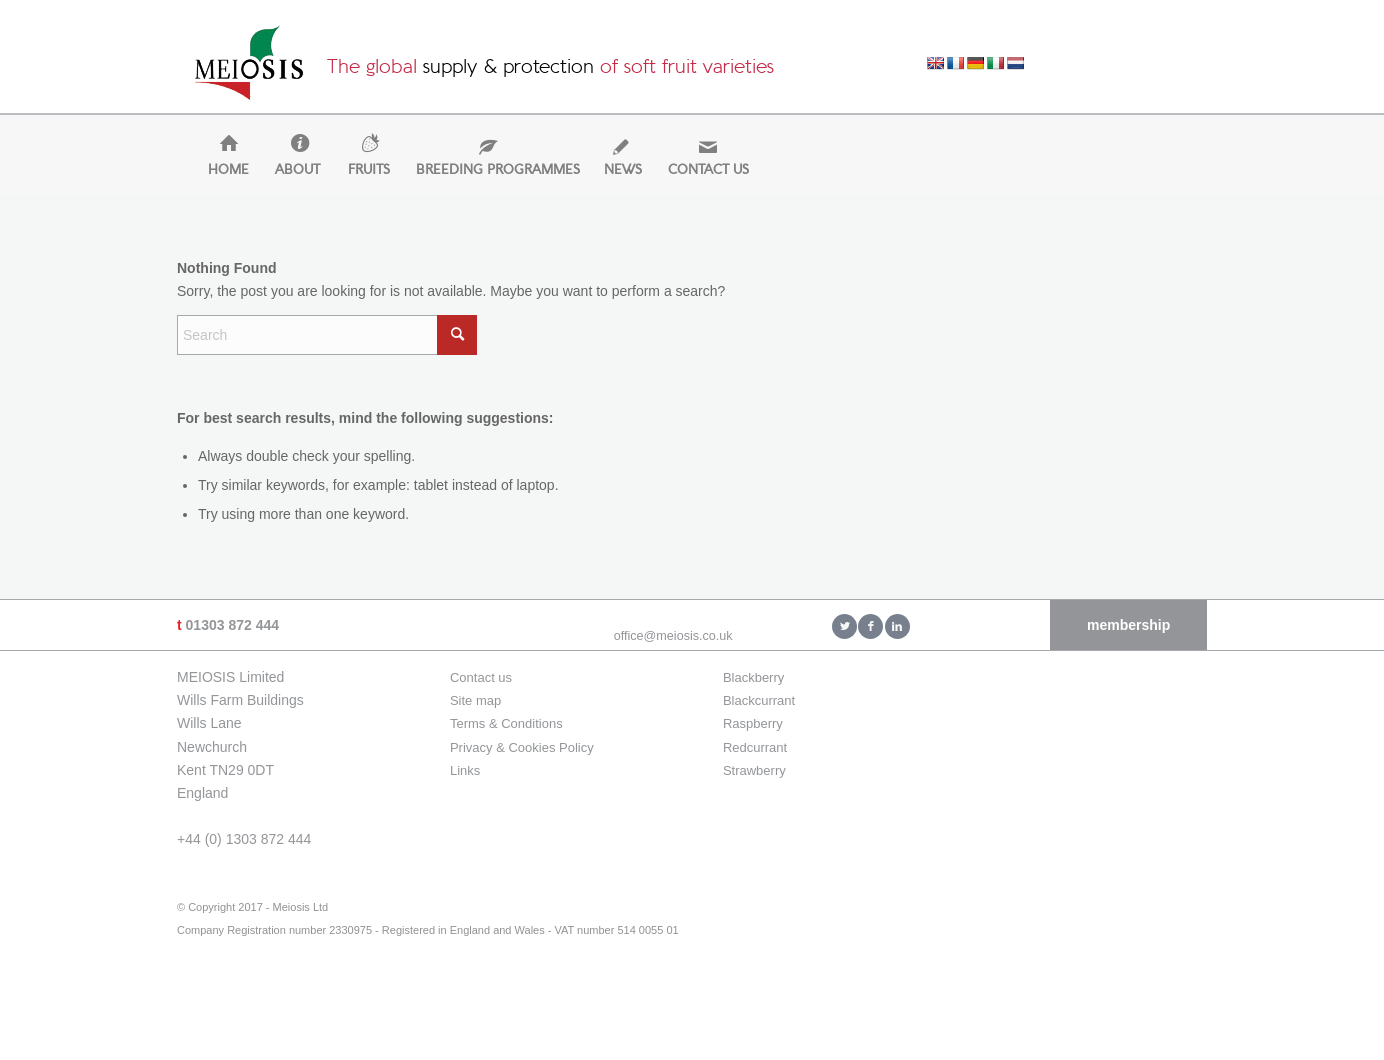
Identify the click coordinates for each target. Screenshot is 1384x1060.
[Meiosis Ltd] (249, 68)
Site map (475, 700)
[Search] (327, 335)
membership (1128, 625)
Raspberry (753, 723)
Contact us (481, 677)
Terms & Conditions (506, 723)
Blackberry (753, 677)
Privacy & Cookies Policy (522, 747)
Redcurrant (755, 747)
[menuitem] (219, 170)
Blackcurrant (759, 700)
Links (465, 770)
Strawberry (754, 770)
